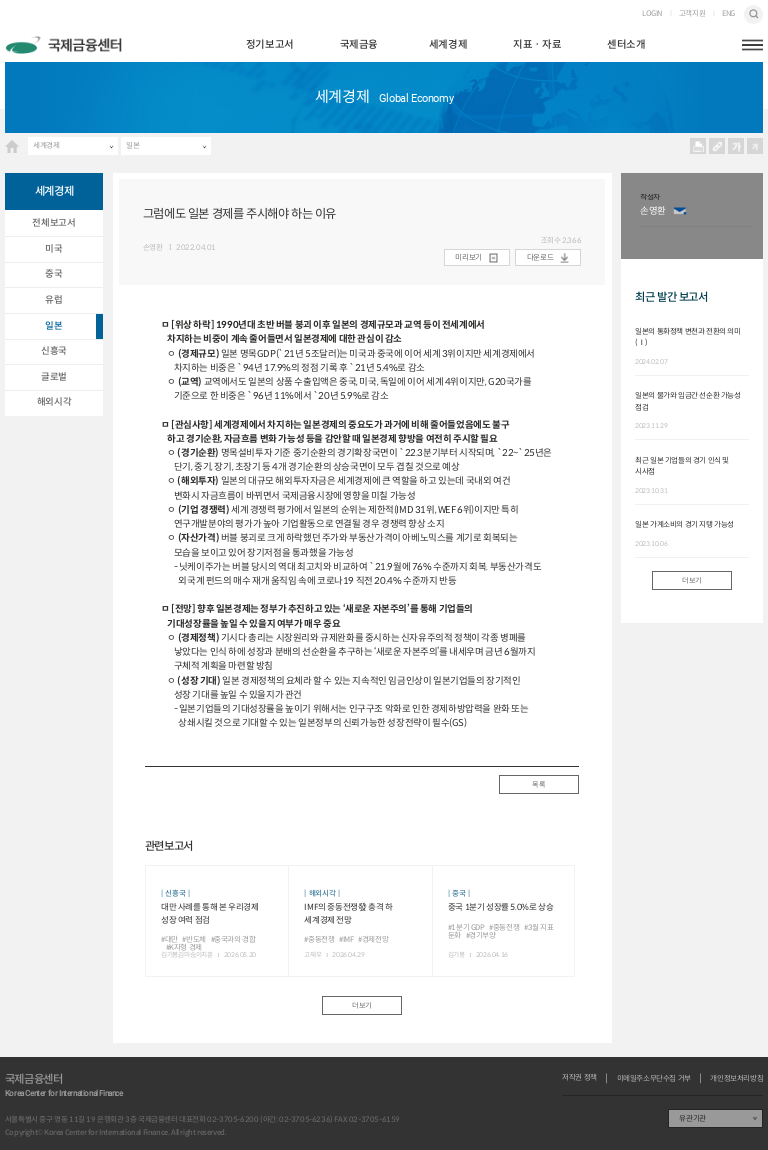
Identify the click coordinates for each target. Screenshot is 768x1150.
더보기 (362, 1005)
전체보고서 (53, 223)
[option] (697, 215)
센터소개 (626, 44)
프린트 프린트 (698, 146)
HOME (12, 146)
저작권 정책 (579, 1078)
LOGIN (652, 14)
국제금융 (359, 44)
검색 (753, 14)
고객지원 (692, 14)
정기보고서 (270, 44)
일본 (132, 145)
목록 (538, 784)
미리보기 (468, 257)
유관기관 (692, 1118)
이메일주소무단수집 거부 (654, 1079)
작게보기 (755, 146)
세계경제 (448, 44)
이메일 (679, 211)
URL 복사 (717, 146)
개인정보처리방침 (736, 1079)
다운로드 (540, 257)
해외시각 (54, 402)
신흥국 (54, 351)
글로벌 (54, 377)
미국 (53, 249)
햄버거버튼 (752, 45)
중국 (53, 274)
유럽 (53, 300)
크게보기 (736, 146)
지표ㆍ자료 (537, 44)
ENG (728, 14)
